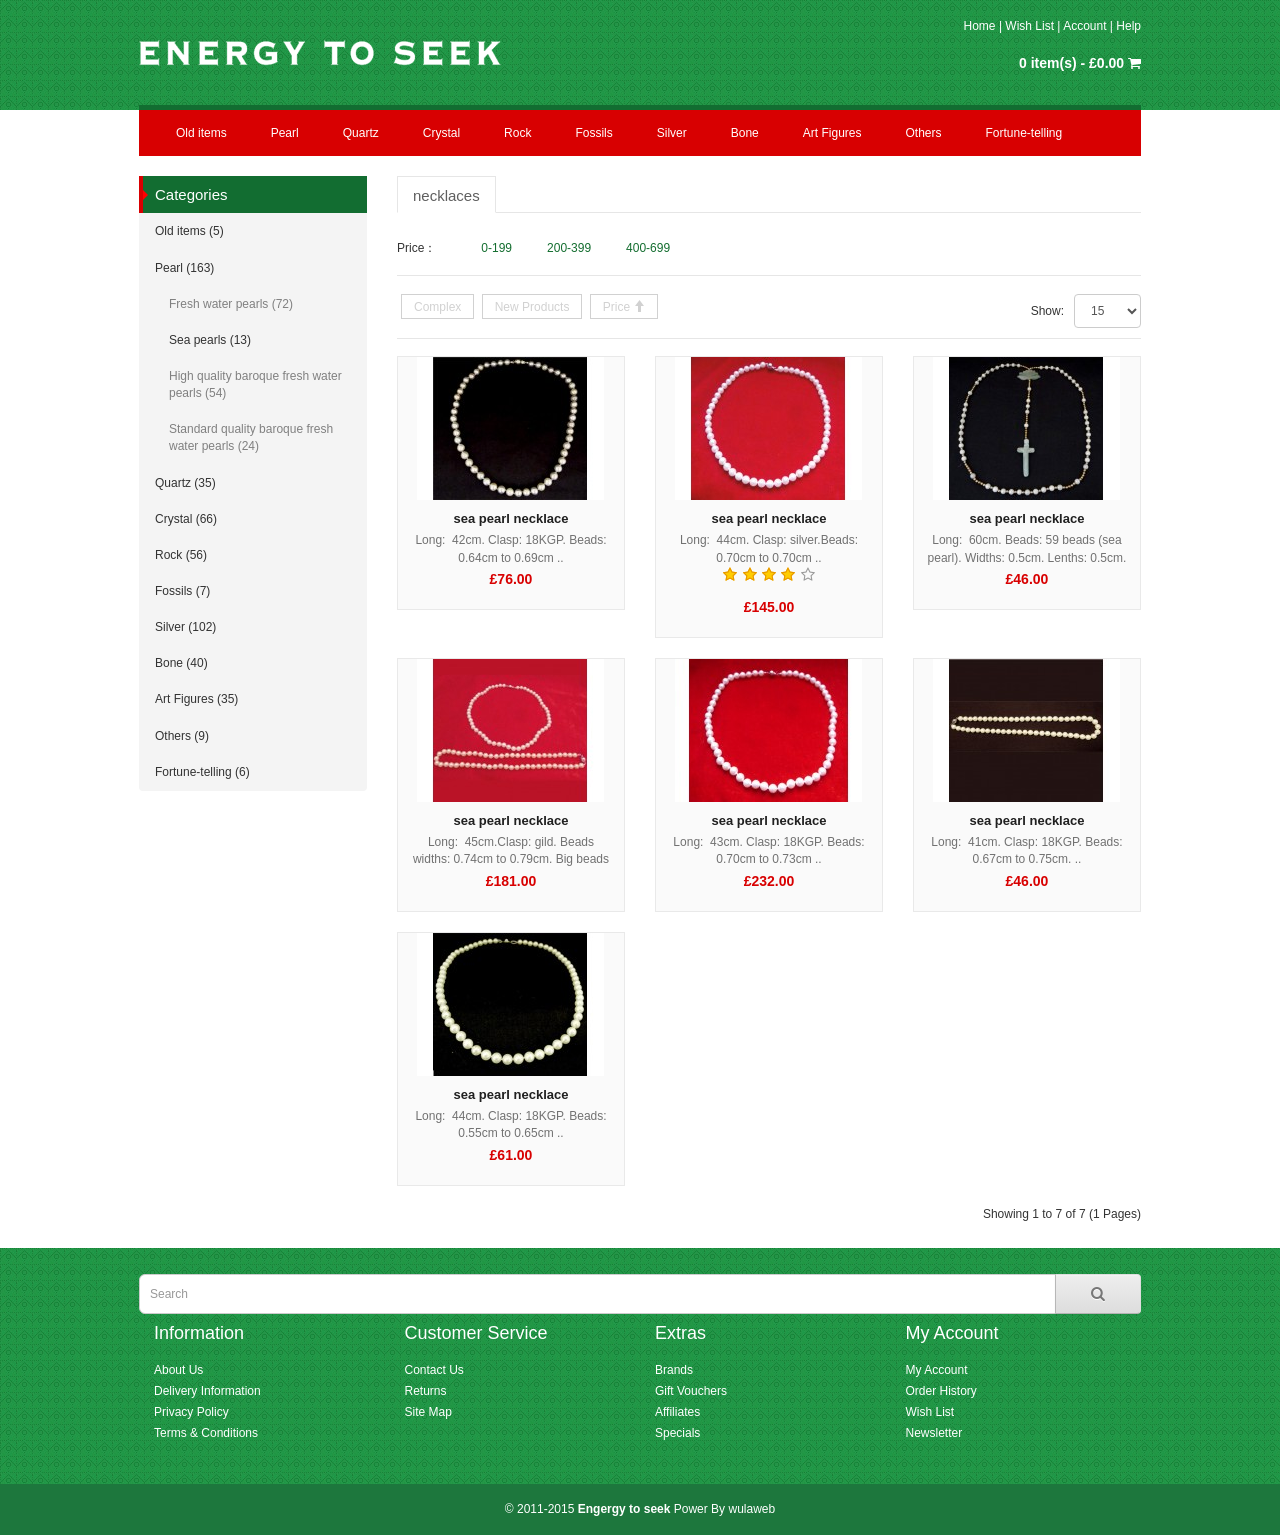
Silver (672, 133)
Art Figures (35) (196, 699)
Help (1128, 26)
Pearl (285, 133)
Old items (201, 133)
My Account (937, 1370)
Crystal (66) (186, 519)
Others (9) (182, 736)
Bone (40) (181, 663)
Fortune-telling (1024, 133)
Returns (426, 1391)
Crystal (441, 133)
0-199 (496, 248)
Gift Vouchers (691, 1391)
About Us (178, 1370)
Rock (517, 133)
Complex (437, 307)
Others (923, 133)
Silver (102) (185, 627)
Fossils (593, 133)
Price (618, 307)
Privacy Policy (191, 1412)
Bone (745, 133)
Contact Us (434, 1370)
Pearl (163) (184, 268)
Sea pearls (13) (210, 340)
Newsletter (934, 1433)
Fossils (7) (182, 591)
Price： (416, 248)
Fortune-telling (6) (202, 772)
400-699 (648, 248)
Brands (674, 1370)
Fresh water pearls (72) (231, 304)
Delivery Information (207, 1391)
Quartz (361, 133)
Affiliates (677, 1412)
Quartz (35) (185, 483)
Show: (1047, 311)
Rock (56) (181, 555)
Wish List (1029, 26)
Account (1084, 26)
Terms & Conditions (206, 1433)
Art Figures (832, 133)
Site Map (428, 1412)
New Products (532, 307)
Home (980, 26)
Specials (677, 1433)
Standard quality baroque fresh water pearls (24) (251, 437)
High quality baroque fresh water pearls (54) (255, 384)
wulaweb (751, 1509)
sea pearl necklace (511, 518)
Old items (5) (189, 231)
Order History (941, 1391)
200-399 (569, 248)
